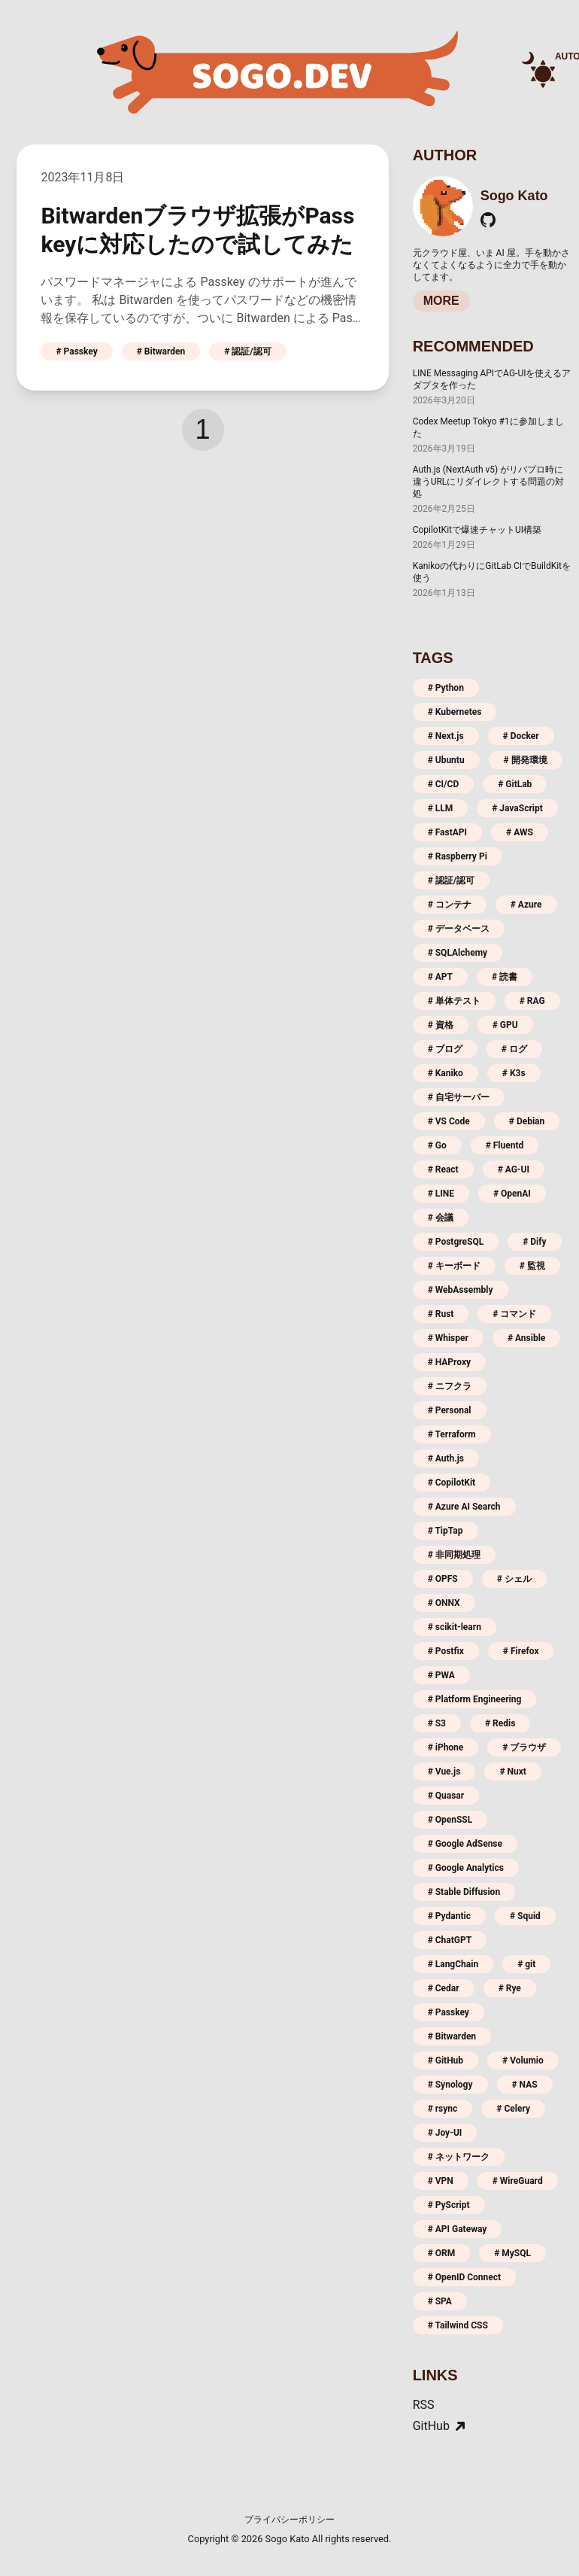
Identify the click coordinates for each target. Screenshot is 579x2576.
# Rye (510, 1988)
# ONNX (444, 1603)
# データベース (459, 928)
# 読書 (504, 977)
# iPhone (446, 1747)
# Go (437, 1145)
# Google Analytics (466, 1868)
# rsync (443, 2108)
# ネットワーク (459, 2157)
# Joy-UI (445, 2132)
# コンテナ (449, 904)
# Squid (525, 1916)
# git (526, 1964)
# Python (446, 688)
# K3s (514, 1073)
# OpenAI (512, 1193)
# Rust (441, 1314)
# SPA (440, 2301)
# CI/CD (443, 784)
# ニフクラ (449, 1386)
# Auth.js (446, 1458)
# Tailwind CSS (458, 2325)
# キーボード (454, 1266)
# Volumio (523, 2060)
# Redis (500, 1723)
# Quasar (446, 1795)
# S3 (437, 1723)
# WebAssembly (460, 1290)
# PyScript (449, 2205)
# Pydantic (449, 1916)
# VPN (440, 2181)
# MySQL (512, 2253)
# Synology (450, 2084)
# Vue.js (444, 1771)
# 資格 (440, 1025)
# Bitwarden (161, 351)
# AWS (519, 832)
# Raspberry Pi (457, 856)
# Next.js (446, 736)
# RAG (532, 1001)
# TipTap (445, 1530)
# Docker (521, 736)
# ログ (514, 1049)
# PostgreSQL (456, 1241)
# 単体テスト (454, 1001)
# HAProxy (449, 1362)
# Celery (513, 2108)
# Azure (526, 904)
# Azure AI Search (464, 1506)
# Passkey (76, 351)
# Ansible (526, 1338)
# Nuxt (512, 1771)
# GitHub (445, 2060)
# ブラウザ (524, 1747)
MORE (441, 300)
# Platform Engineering (475, 1699)
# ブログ (445, 1049)
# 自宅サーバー (459, 1097)
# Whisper (448, 1338)
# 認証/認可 (247, 351)
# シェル (514, 1579)
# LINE (441, 1193)
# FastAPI (447, 832)
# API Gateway (457, 2229)
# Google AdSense (465, 1843)
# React (443, 1169)
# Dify (534, 1241)
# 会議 (440, 1217)
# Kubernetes (455, 712)
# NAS (525, 2084)
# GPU (505, 1025)
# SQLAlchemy (458, 952)
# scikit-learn (454, 1627)
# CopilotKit (452, 1482)
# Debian (526, 1121)
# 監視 (532, 1266)
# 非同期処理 (454, 1555)
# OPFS (443, 1579)
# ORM (442, 2253)
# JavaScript (517, 808)
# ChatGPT (450, 1940)
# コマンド (514, 1314)
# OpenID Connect (465, 2277)
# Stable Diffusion (464, 1892)
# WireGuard (518, 2181)
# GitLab (515, 784)
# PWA (441, 1675)
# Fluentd (505, 1145)
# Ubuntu (446, 760)
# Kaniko (445, 1073)
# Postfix (446, 1651)
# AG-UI (513, 1169)
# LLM (440, 808)
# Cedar (443, 1988)
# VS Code (449, 1121)
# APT (440, 977)
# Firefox (521, 1651)
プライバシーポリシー (289, 2519)
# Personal (449, 1410)
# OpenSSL (450, 1819)
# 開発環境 (525, 760)
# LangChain (453, 1964)
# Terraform (452, 1434)
